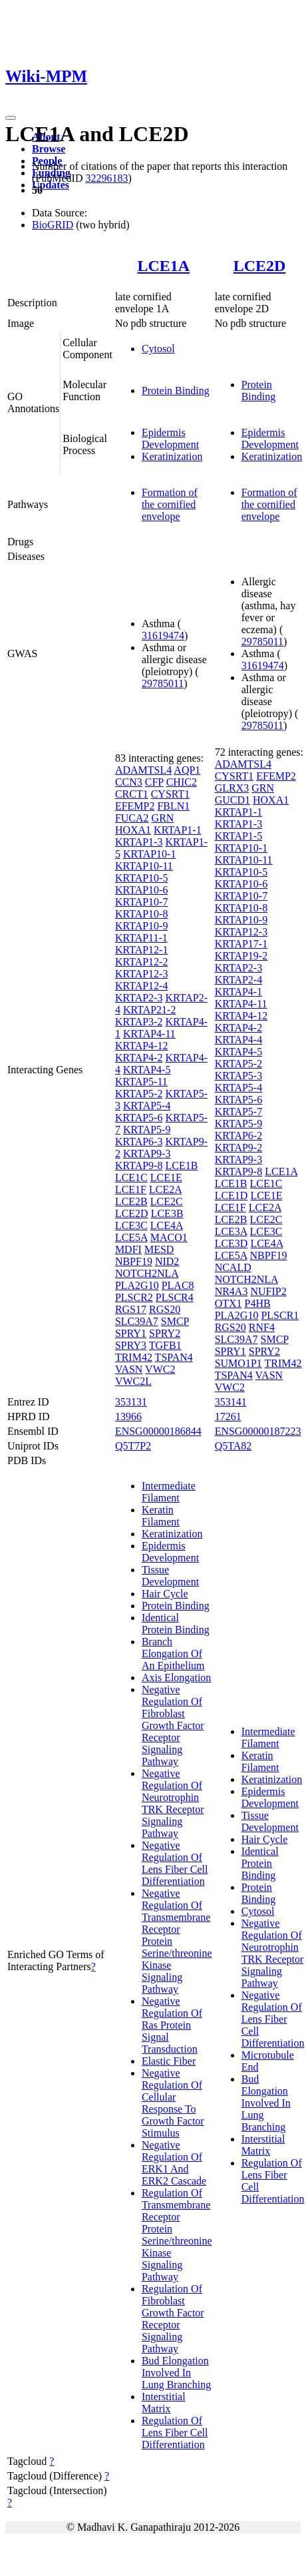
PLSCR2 (134, 1297)
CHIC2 (181, 782)
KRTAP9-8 (139, 1165)
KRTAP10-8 (141, 913)
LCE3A (231, 1231)
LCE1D (231, 1195)
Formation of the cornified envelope (170, 504)
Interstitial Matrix (164, 2402)
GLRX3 (232, 788)
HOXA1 (133, 830)
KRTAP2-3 (139, 997)
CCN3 (128, 782)
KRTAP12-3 (141, 973)
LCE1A (163, 265)
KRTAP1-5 (239, 836)
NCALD (233, 1267)
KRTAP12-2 (141, 961)
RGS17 (130, 1309)
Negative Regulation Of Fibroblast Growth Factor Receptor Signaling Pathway (173, 1725)
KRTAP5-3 (239, 1075)
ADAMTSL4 (143, 770)
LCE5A (131, 1237)
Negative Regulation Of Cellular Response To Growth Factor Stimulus (173, 2103)
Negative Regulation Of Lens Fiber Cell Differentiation (175, 1863)
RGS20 (164, 1309)
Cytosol (158, 348)
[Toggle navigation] (10, 118)
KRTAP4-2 (139, 1057)
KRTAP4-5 (147, 1069)
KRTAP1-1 (178, 830)
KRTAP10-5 (141, 878)
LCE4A (166, 1225)
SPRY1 (130, 1333)
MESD (159, 1249)
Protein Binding (176, 390)
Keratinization (172, 456)
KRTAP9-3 (147, 1153)
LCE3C (131, 1225)
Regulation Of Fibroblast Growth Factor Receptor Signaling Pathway (173, 2318)
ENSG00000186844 (158, 1431)
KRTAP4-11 (149, 1033)
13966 (128, 1416)
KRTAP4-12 (141, 1045)
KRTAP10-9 (141, 925)
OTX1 (228, 1303)
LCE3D (231, 1243)
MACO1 (169, 1237)
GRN (163, 818)
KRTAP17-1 (241, 943)
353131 (131, 1402)
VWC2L (133, 1381)
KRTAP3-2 (139, 1021)
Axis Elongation (176, 1677)
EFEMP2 (135, 806)
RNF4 (262, 1327)
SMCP (175, 1321)
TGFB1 (165, 1345)
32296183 (106, 178)
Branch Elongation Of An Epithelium (173, 1653)
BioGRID (52, 224)
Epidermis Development (170, 438)
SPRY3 (130, 1345)
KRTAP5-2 (139, 1093)
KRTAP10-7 (141, 901)
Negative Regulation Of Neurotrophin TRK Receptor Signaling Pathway (173, 1803)
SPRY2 (164, 1333)
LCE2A (165, 1189)
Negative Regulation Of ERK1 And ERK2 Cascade (174, 2163)
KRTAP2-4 (239, 979)
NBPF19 (133, 1261)
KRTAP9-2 (239, 1147)
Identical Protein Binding (176, 1623)
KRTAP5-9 (147, 1129)
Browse (48, 148)
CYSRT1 (170, 794)
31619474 (163, 635)
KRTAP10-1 (149, 854)
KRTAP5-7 (239, 1111)
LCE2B (131, 1201)
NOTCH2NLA (146, 1273)
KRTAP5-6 (139, 1117)
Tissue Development (170, 1575)
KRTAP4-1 (239, 991)
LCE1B (181, 1165)
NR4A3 (231, 1291)
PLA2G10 (137, 1285)
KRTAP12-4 (141, 985)
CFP (154, 782)
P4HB (258, 1303)
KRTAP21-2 (149, 1009)
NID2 (167, 1261)
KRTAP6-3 (139, 1141)
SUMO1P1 (238, 1363)
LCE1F (130, 1189)
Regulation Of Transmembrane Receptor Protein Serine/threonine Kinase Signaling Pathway (177, 2234)
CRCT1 (131, 794)
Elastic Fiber (169, 2061)
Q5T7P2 (133, 1445)
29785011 (163, 683)
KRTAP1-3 (139, 842)
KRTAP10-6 (141, 890)
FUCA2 (132, 818)
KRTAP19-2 (241, 955)
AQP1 (187, 770)
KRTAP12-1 (141, 949)
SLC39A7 (136, 1321)
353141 (231, 1402)
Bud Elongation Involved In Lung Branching (176, 2372)
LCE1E (166, 1177)
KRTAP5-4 (147, 1105)
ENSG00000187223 (258, 1431)
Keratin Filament (161, 1515)
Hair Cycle (165, 1593)
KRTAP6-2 (239, 1135)
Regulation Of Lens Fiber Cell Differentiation (175, 2432)
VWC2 (160, 1369)
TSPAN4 (174, 1357)
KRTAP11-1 (141, 937)
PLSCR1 (280, 1315)
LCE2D (259, 265)
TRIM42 (133, 1357)
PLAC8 (178, 1285)
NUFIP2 (268, 1291)
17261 (228, 1416)
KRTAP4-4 (239, 1039)
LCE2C (166, 1201)
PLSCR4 (175, 1297)
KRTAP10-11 (144, 866)
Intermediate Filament (169, 1491)
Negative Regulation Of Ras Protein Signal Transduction (172, 2025)
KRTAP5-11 (141, 1081)
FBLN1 (173, 806)
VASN (129, 1369)
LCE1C (131, 1177)
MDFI (128, 1249)
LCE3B (167, 1213)
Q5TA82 (233, 1445)
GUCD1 (232, 800)
